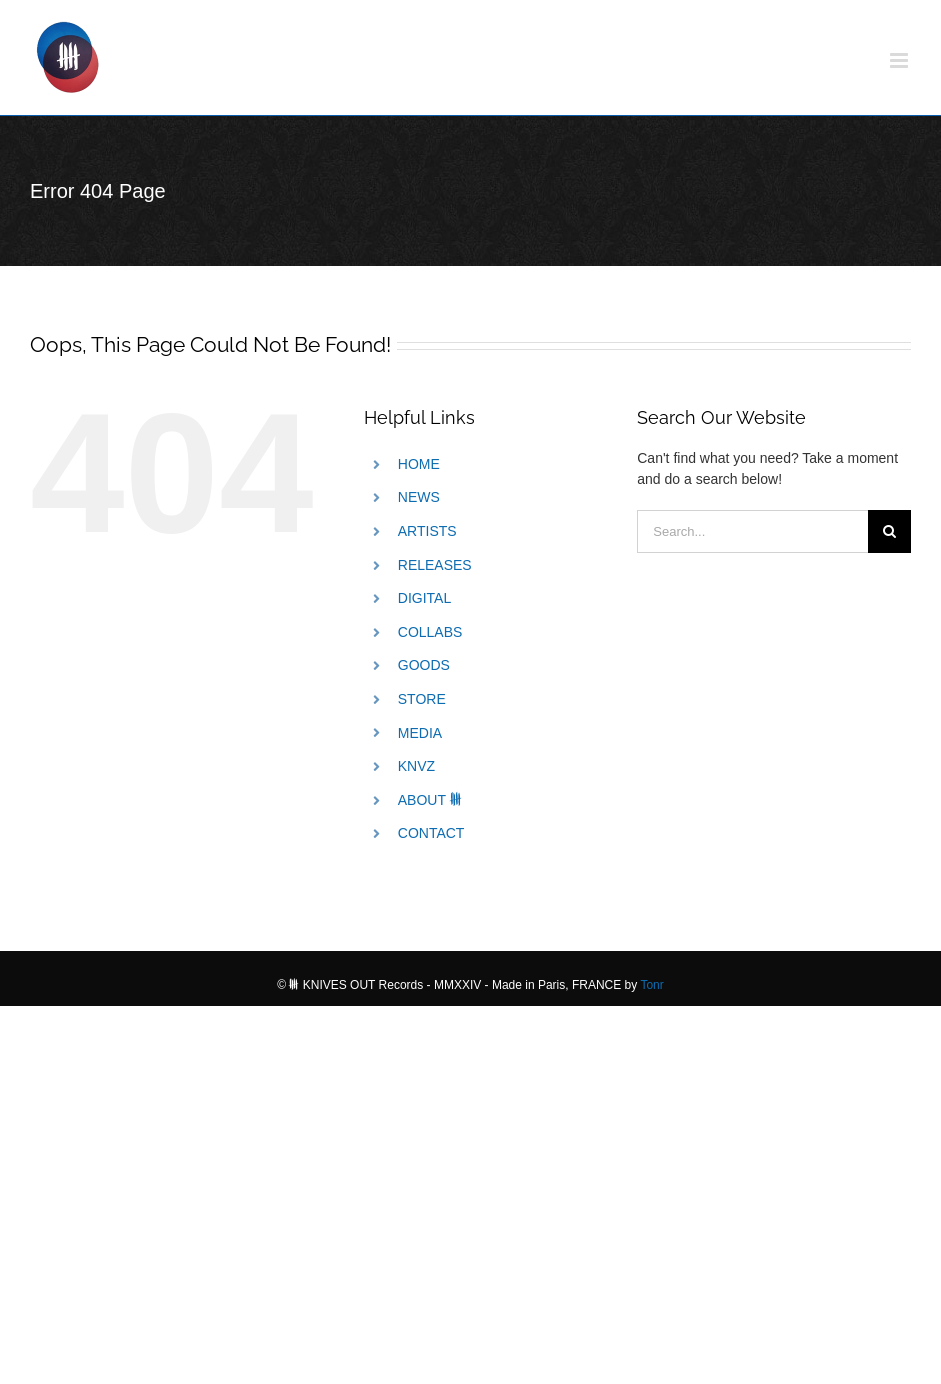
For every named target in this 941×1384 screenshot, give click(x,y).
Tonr (651, 985)
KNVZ (416, 766)
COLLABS (430, 632)
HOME (419, 464)
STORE (422, 699)
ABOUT (430, 800)
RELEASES (435, 565)
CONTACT (431, 833)
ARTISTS (427, 531)
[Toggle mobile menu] (900, 60)
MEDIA (420, 733)
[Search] (889, 531)
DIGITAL (424, 598)
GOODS (424, 665)
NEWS (419, 497)
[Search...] (752, 531)
